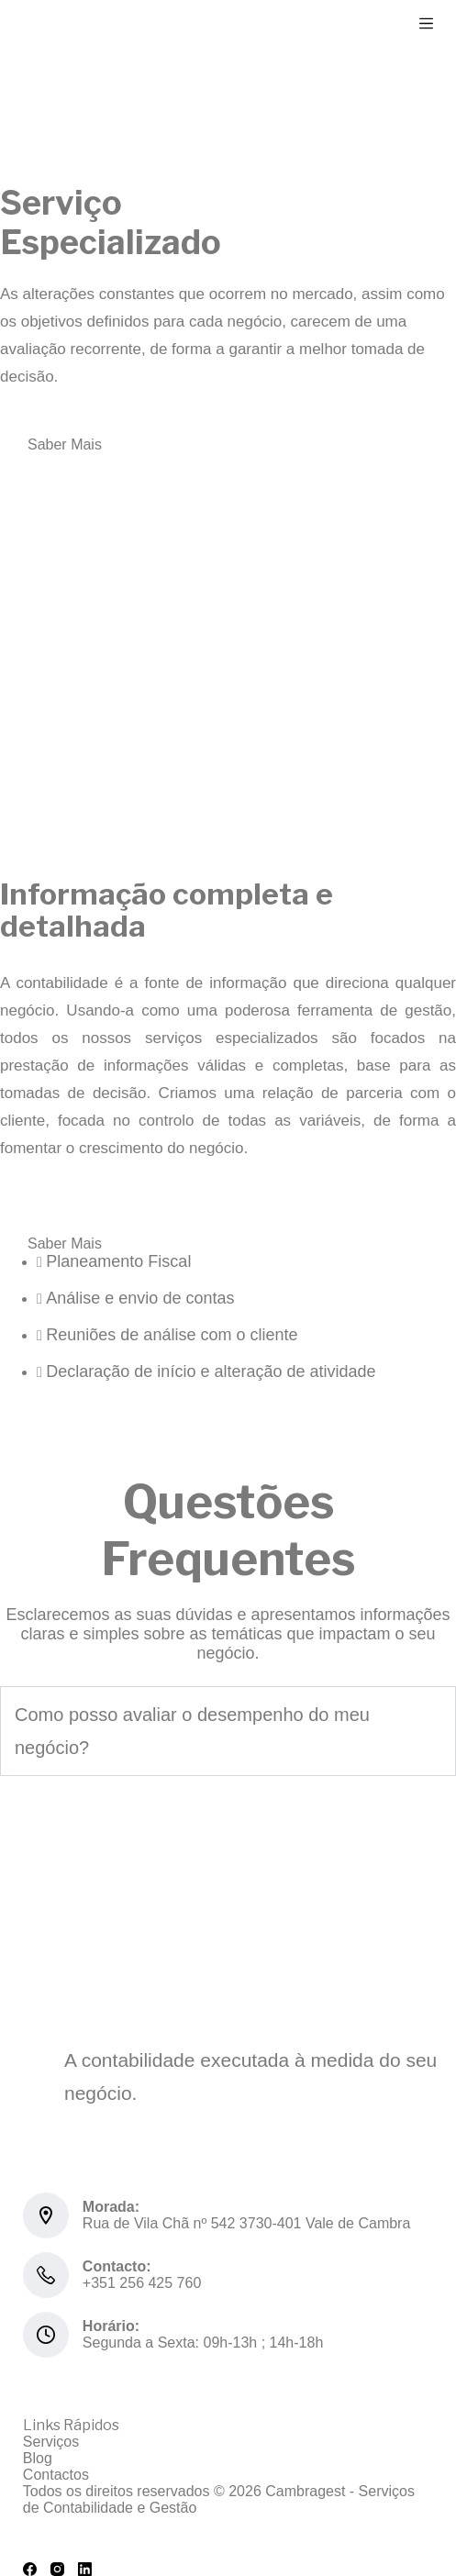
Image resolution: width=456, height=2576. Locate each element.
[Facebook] (30, 2569)
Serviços (51, 2441)
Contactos (56, 2474)
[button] (228, 1731)
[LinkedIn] (85, 2569)
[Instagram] (57, 2569)
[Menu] (426, 23)
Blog (37, 2458)
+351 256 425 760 (142, 2283)
